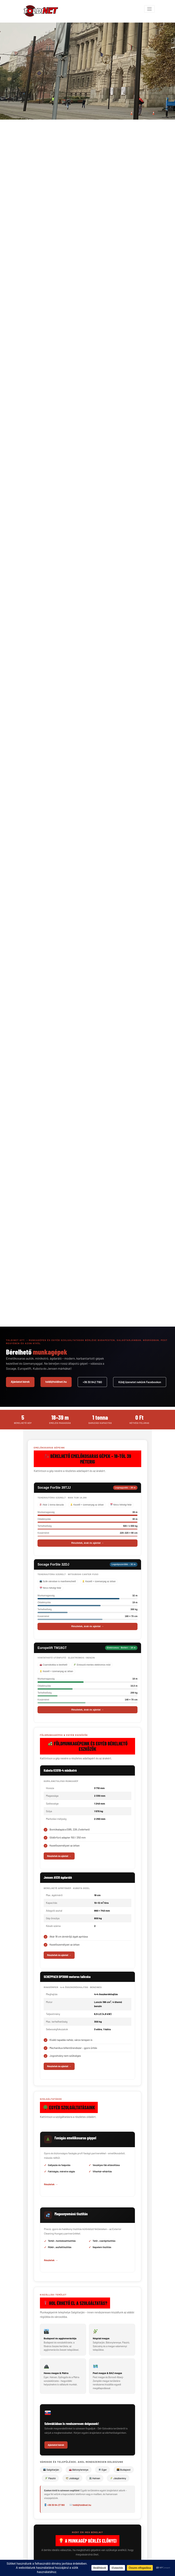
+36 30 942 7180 (92, 1382)
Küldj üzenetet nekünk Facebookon (139, 1382)
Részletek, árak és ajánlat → (87, 1542)
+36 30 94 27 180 (54, 2504)
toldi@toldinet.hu (56, 1381)
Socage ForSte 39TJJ (54, 1487)
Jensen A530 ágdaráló (58, 1877)
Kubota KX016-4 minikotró (60, 1770)
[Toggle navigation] (149, 9)
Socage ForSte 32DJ (53, 1564)
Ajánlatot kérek (20, 1381)
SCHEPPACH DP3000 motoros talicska (67, 1977)
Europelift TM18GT (52, 1648)
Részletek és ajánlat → (59, 1855)
